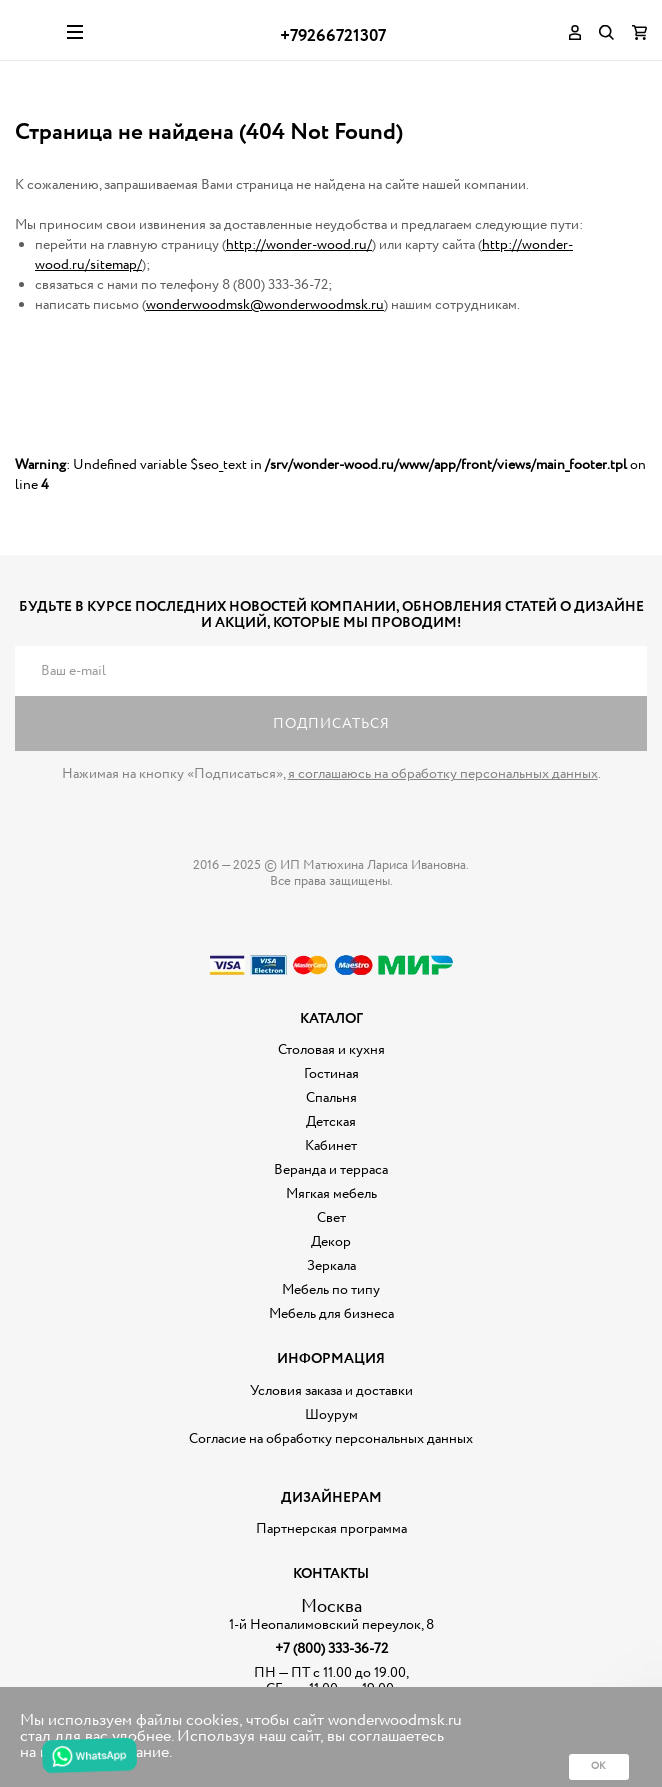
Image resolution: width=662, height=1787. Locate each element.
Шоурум (331, 1415)
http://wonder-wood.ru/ (299, 245)
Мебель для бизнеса (331, 1314)
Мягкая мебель (331, 1194)
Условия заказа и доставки (331, 1391)
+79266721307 (333, 36)
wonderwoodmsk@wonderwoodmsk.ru (265, 305)
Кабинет (331, 1146)
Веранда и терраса (331, 1170)
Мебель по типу (331, 1290)
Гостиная (331, 1074)
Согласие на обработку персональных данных (331, 1439)
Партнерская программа (331, 1529)
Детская (331, 1122)
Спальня (331, 1098)
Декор (331, 1242)
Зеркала (331, 1266)
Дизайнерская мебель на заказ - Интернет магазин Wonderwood (33, 30)
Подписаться (331, 724)
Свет (331, 1218)
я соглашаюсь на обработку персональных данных (443, 774)
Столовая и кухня (331, 1050)
